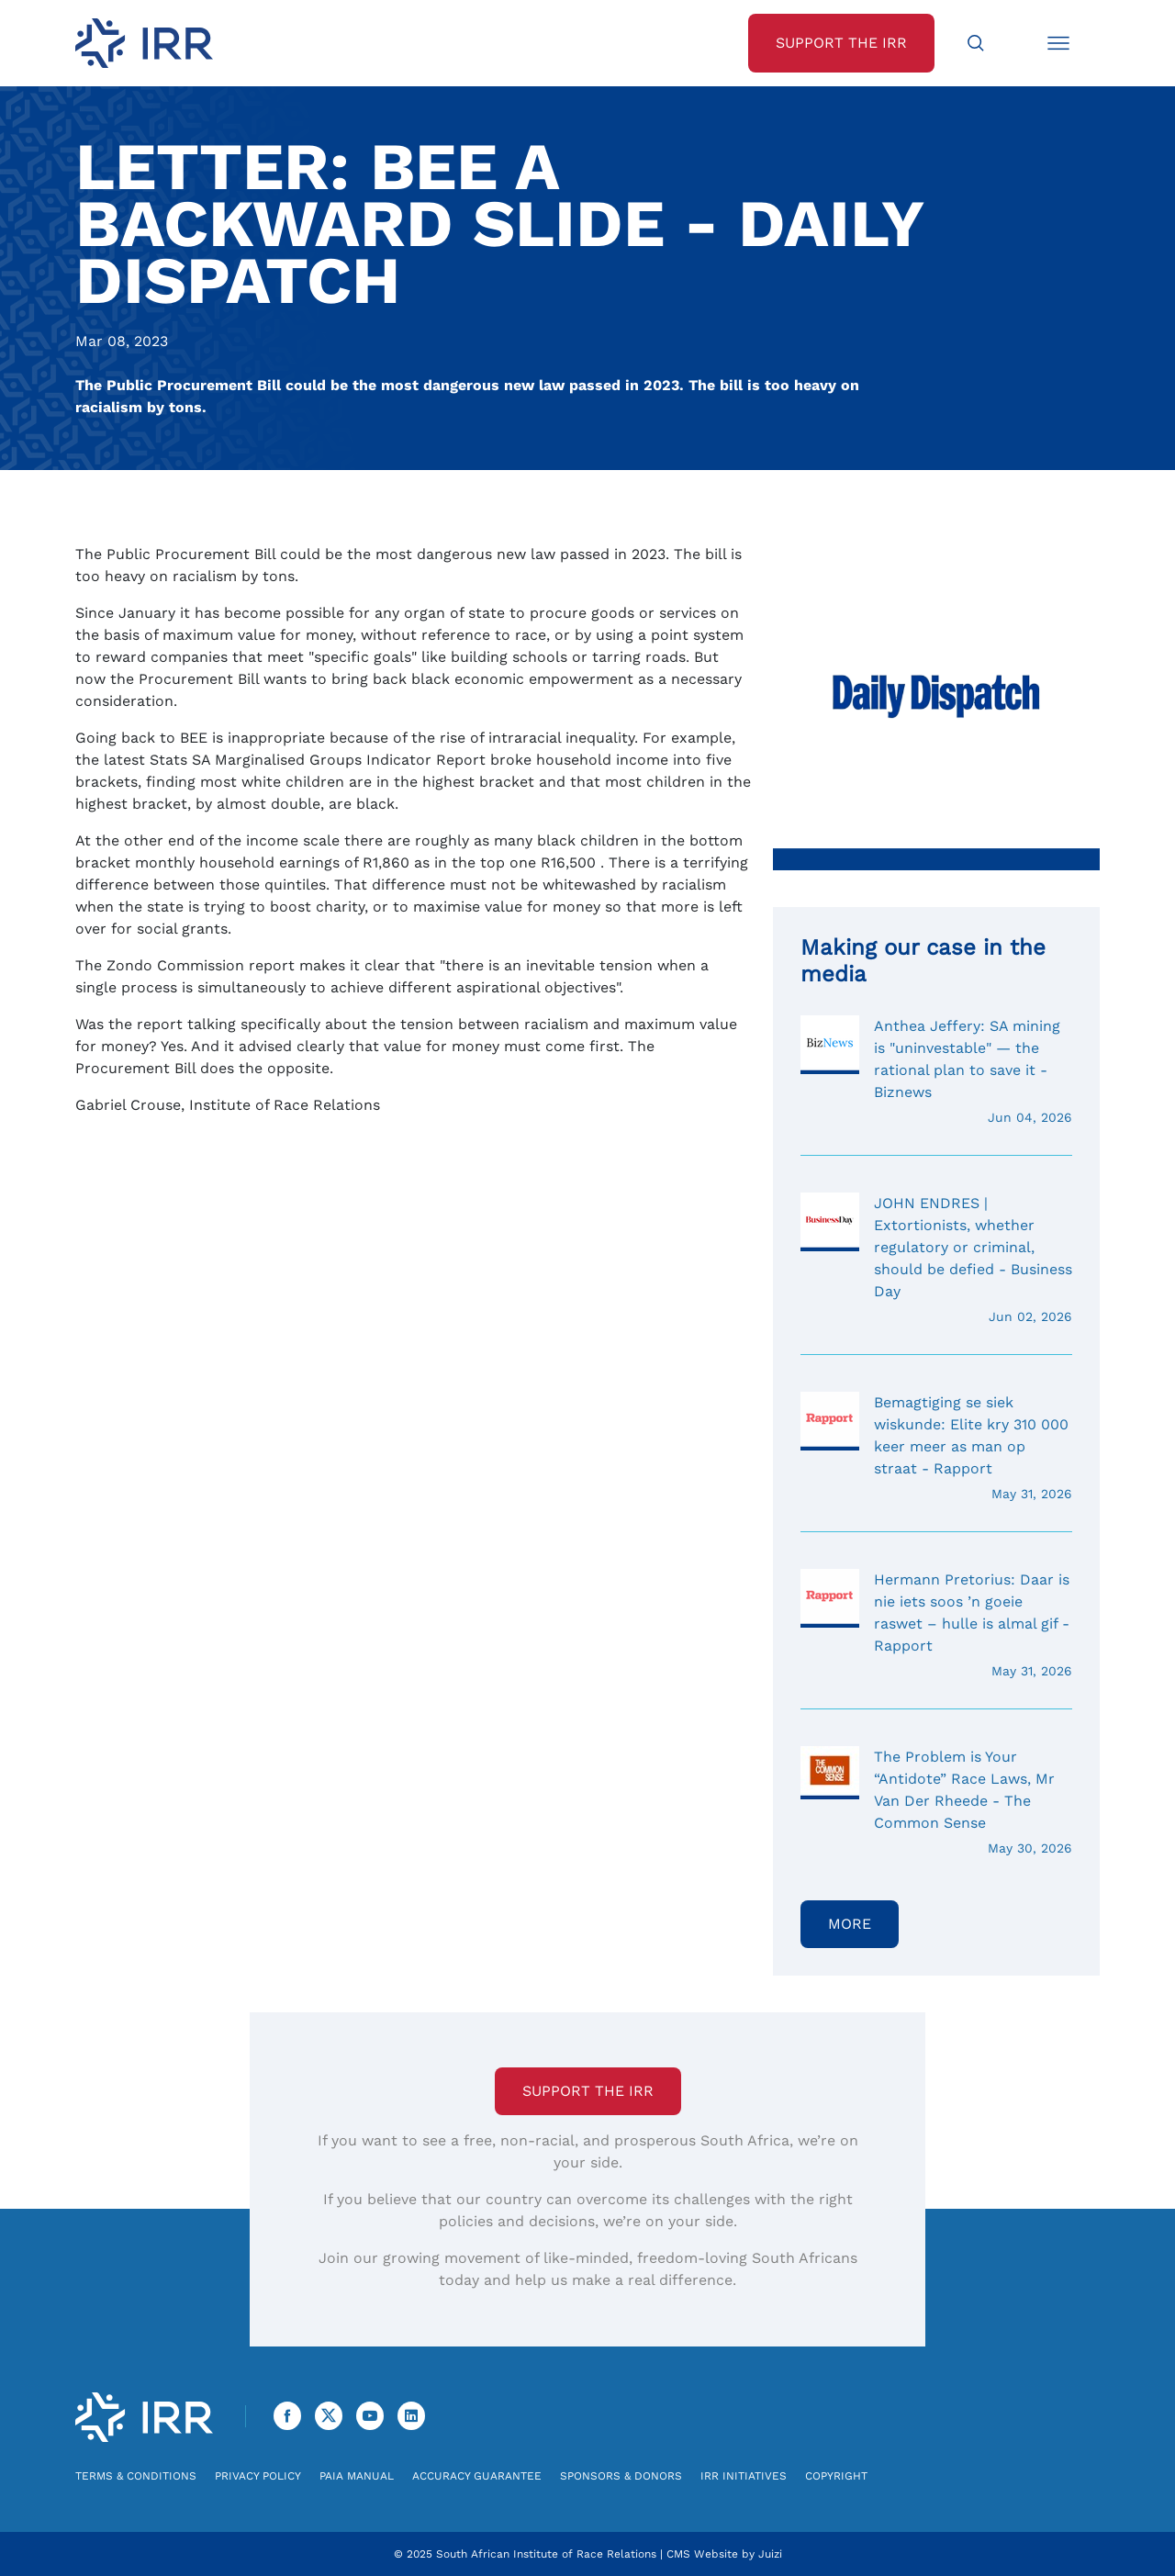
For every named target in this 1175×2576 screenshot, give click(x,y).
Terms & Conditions (135, 2476)
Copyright (836, 2476)
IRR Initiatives (743, 2476)
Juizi (770, 2554)
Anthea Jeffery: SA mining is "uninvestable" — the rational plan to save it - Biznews (936, 1071)
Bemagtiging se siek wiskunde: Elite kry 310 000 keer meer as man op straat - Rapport (936, 1448)
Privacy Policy (258, 2476)
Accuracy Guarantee (477, 2476)
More (849, 1923)
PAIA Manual (356, 2476)
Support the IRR (588, 2091)
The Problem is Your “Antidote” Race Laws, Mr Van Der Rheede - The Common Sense (936, 1802)
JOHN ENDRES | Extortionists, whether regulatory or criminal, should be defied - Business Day (936, 1260)
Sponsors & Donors (621, 2476)
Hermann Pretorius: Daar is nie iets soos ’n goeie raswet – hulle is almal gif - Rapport (936, 1625)
